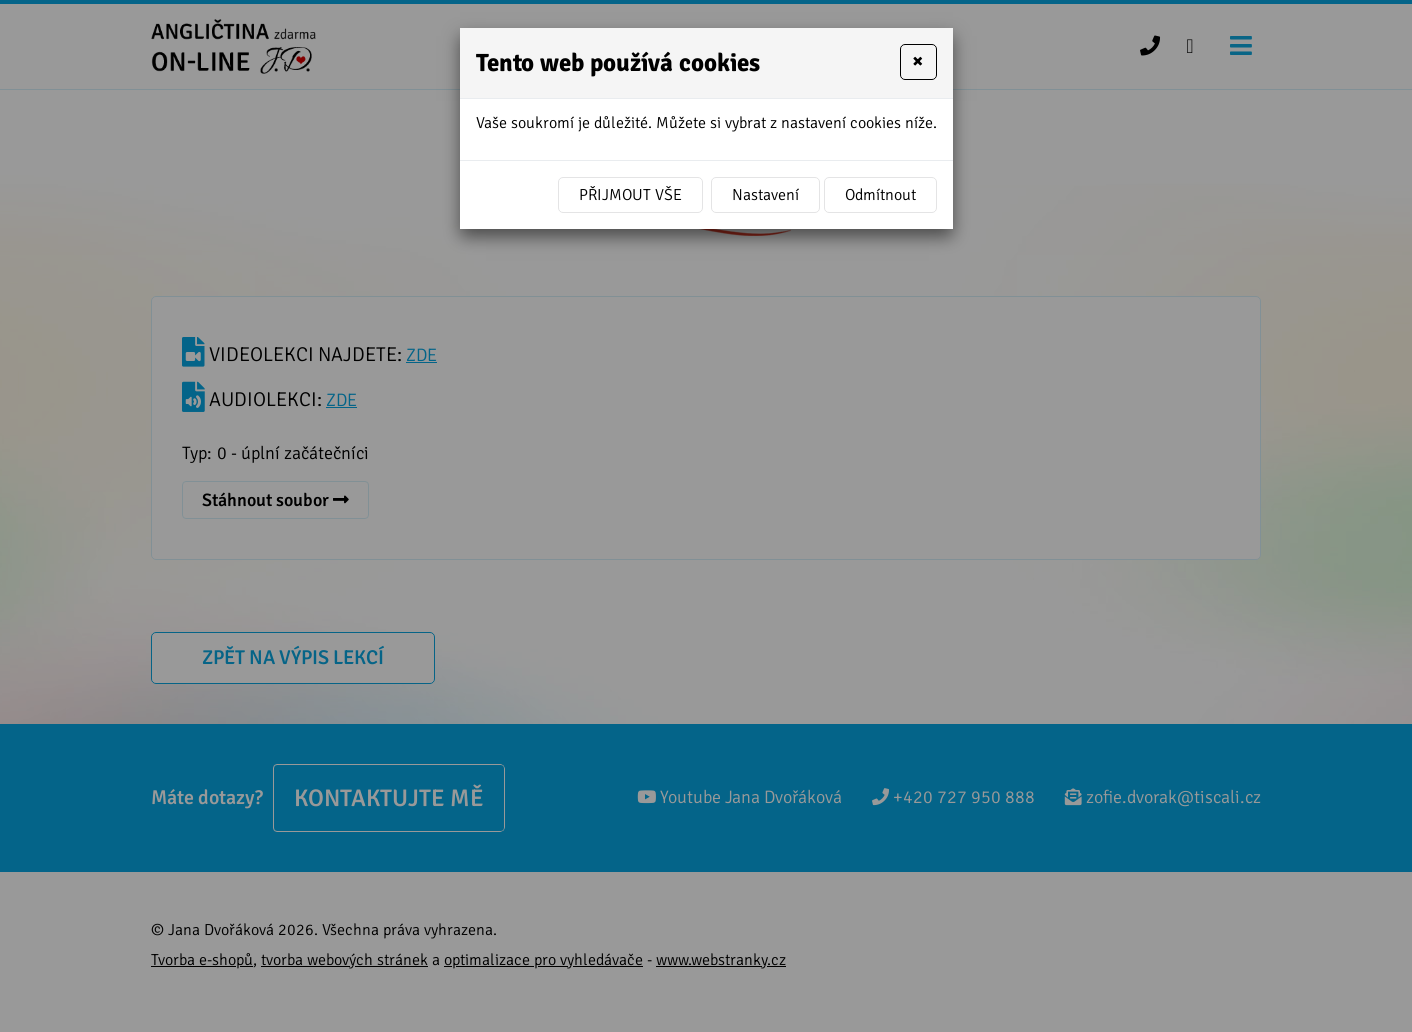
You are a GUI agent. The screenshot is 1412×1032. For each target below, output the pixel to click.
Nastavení (765, 195)
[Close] (918, 62)
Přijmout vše (630, 195)
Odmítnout (880, 195)
